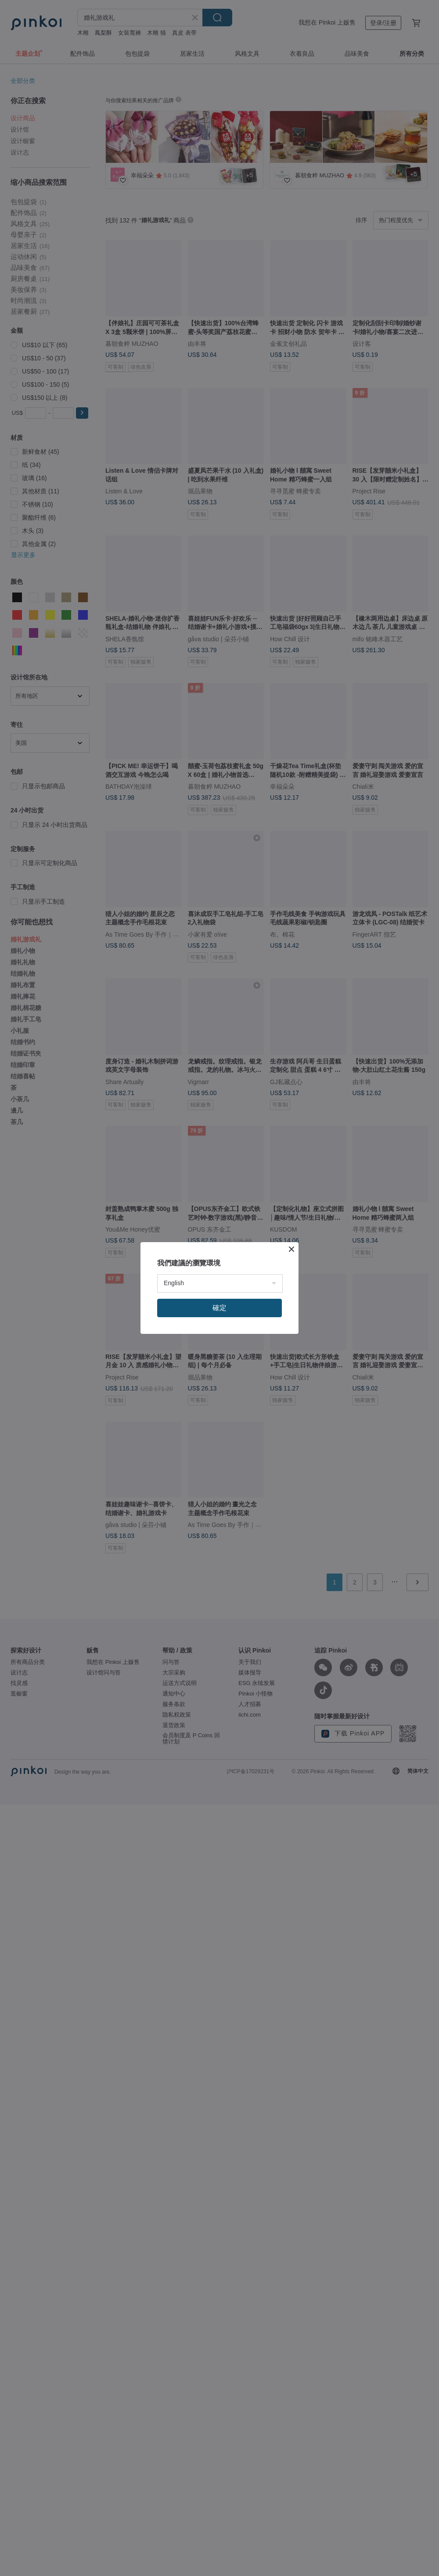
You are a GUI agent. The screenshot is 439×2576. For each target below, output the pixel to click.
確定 (219, 1307)
